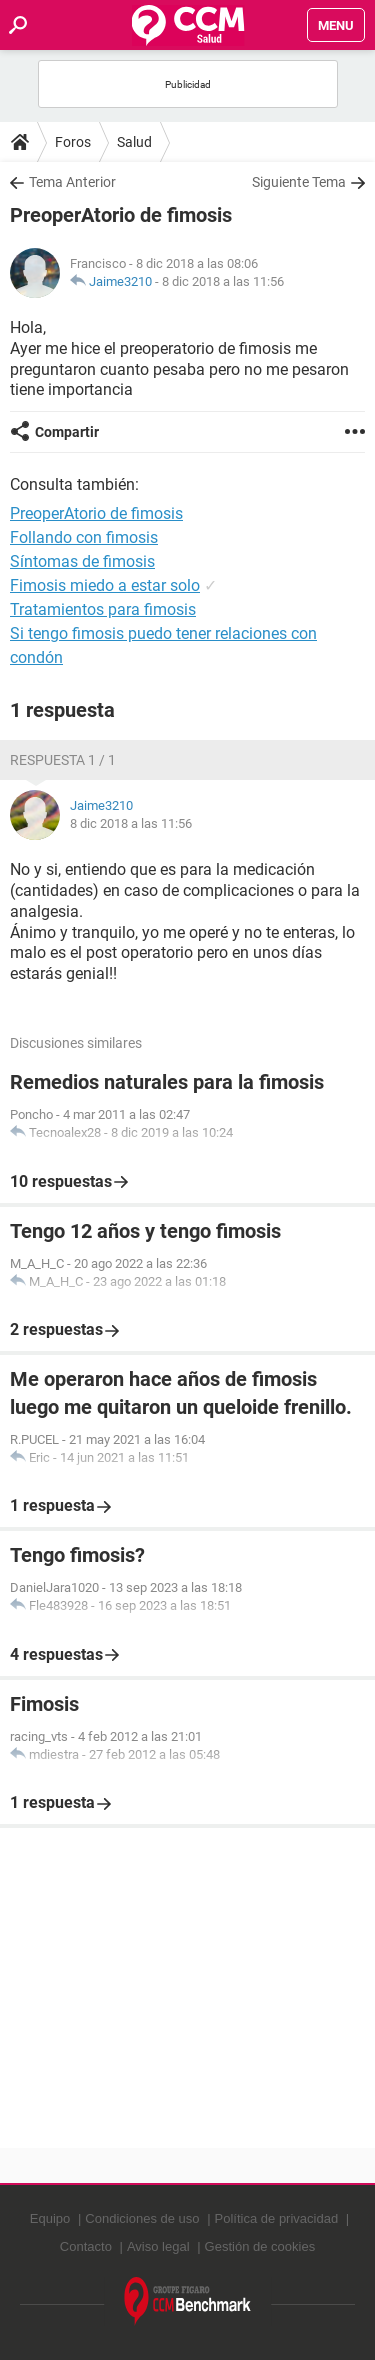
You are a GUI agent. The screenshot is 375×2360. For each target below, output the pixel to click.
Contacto (86, 2246)
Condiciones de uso (142, 2218)
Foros (73, 142)
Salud (134, 142)
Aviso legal (158, 2246)
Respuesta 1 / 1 (63, 760)
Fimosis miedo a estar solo (105, 585)
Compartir (67, 432)
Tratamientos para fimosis (103, 609)
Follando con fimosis (84, 537)
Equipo (50, 2218)
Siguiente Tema (299, 182)
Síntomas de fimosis (82, 561)
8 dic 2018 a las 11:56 (223, 281)
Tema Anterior (72, 182)
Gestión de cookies (260, 2246)
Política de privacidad (277, 2218)
